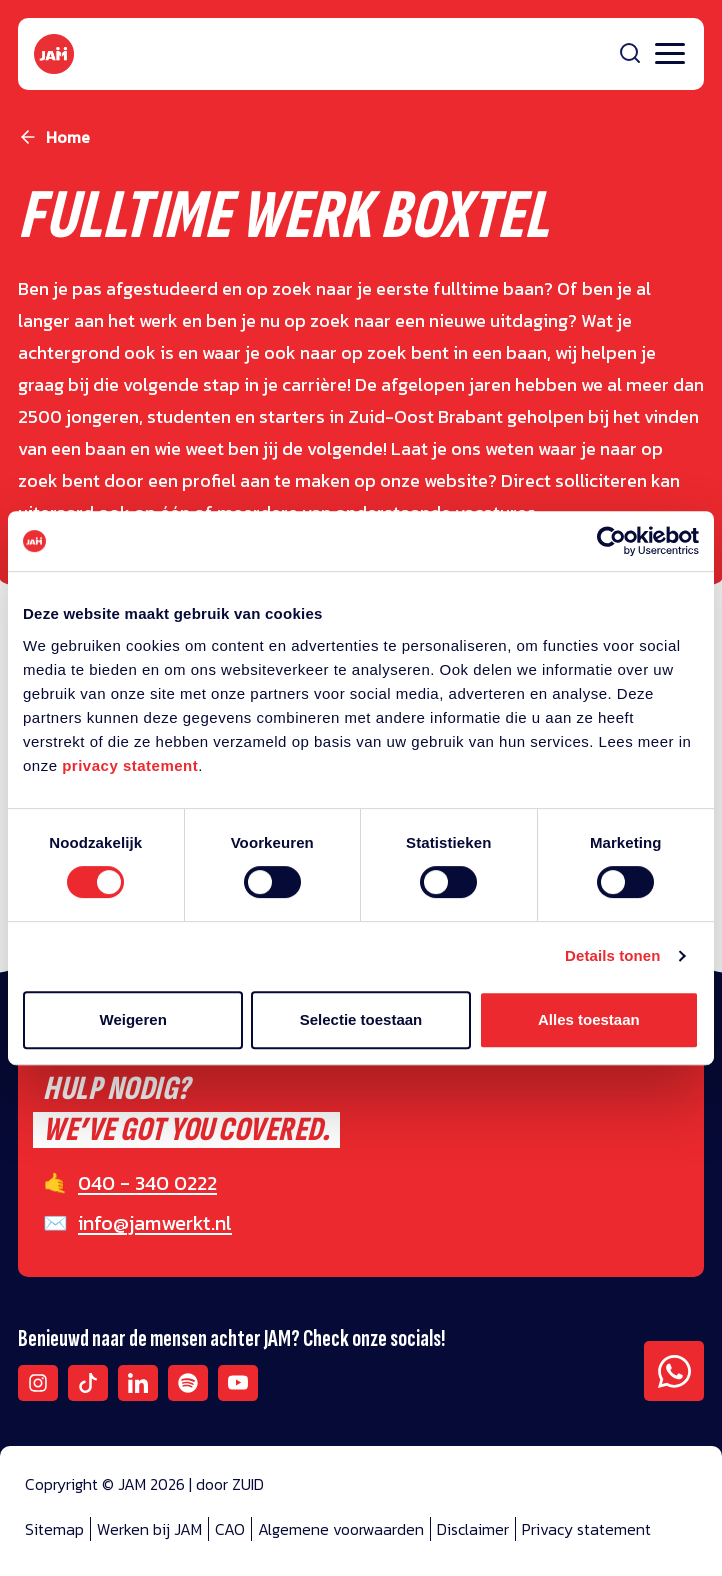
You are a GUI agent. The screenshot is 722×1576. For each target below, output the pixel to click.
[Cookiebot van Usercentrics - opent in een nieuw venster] (611, 541)
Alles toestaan (589, 1019)
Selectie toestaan (361, 1019)
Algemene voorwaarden (341, 1529)
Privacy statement (586, 1529)
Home (68, 137)
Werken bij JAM (149, 1529)
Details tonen (612, 955)
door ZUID (230, 1484)
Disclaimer (473, 1529)
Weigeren (133, 1019)
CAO (230, 1529)
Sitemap (54, 1529)
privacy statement (130, 765)
